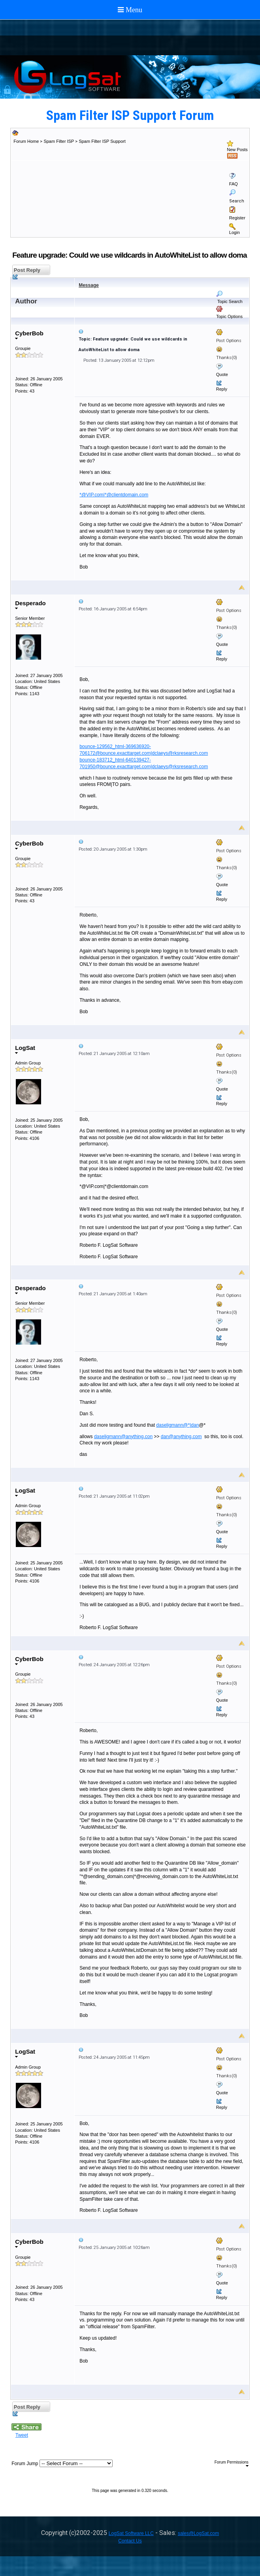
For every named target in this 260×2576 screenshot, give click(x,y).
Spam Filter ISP (58, 141)
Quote (222, 374)
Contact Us (129, 2541)
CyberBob (29, 335)
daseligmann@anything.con (123, 1436)
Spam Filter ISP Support (102, 141)
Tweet (21, 2435)
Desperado (30, 605)
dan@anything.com (181, 1436)
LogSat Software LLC (131, 2533)
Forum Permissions (232, 2463)
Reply (221, 389)
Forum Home (26, 141)
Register (237, 217)
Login (234, 232)
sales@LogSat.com (198, 2533)
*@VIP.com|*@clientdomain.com (113, 495)
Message (89, 285)
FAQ (233, 183)
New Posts (237, 149)
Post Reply (26, 271)
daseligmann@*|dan (177, 1425)
